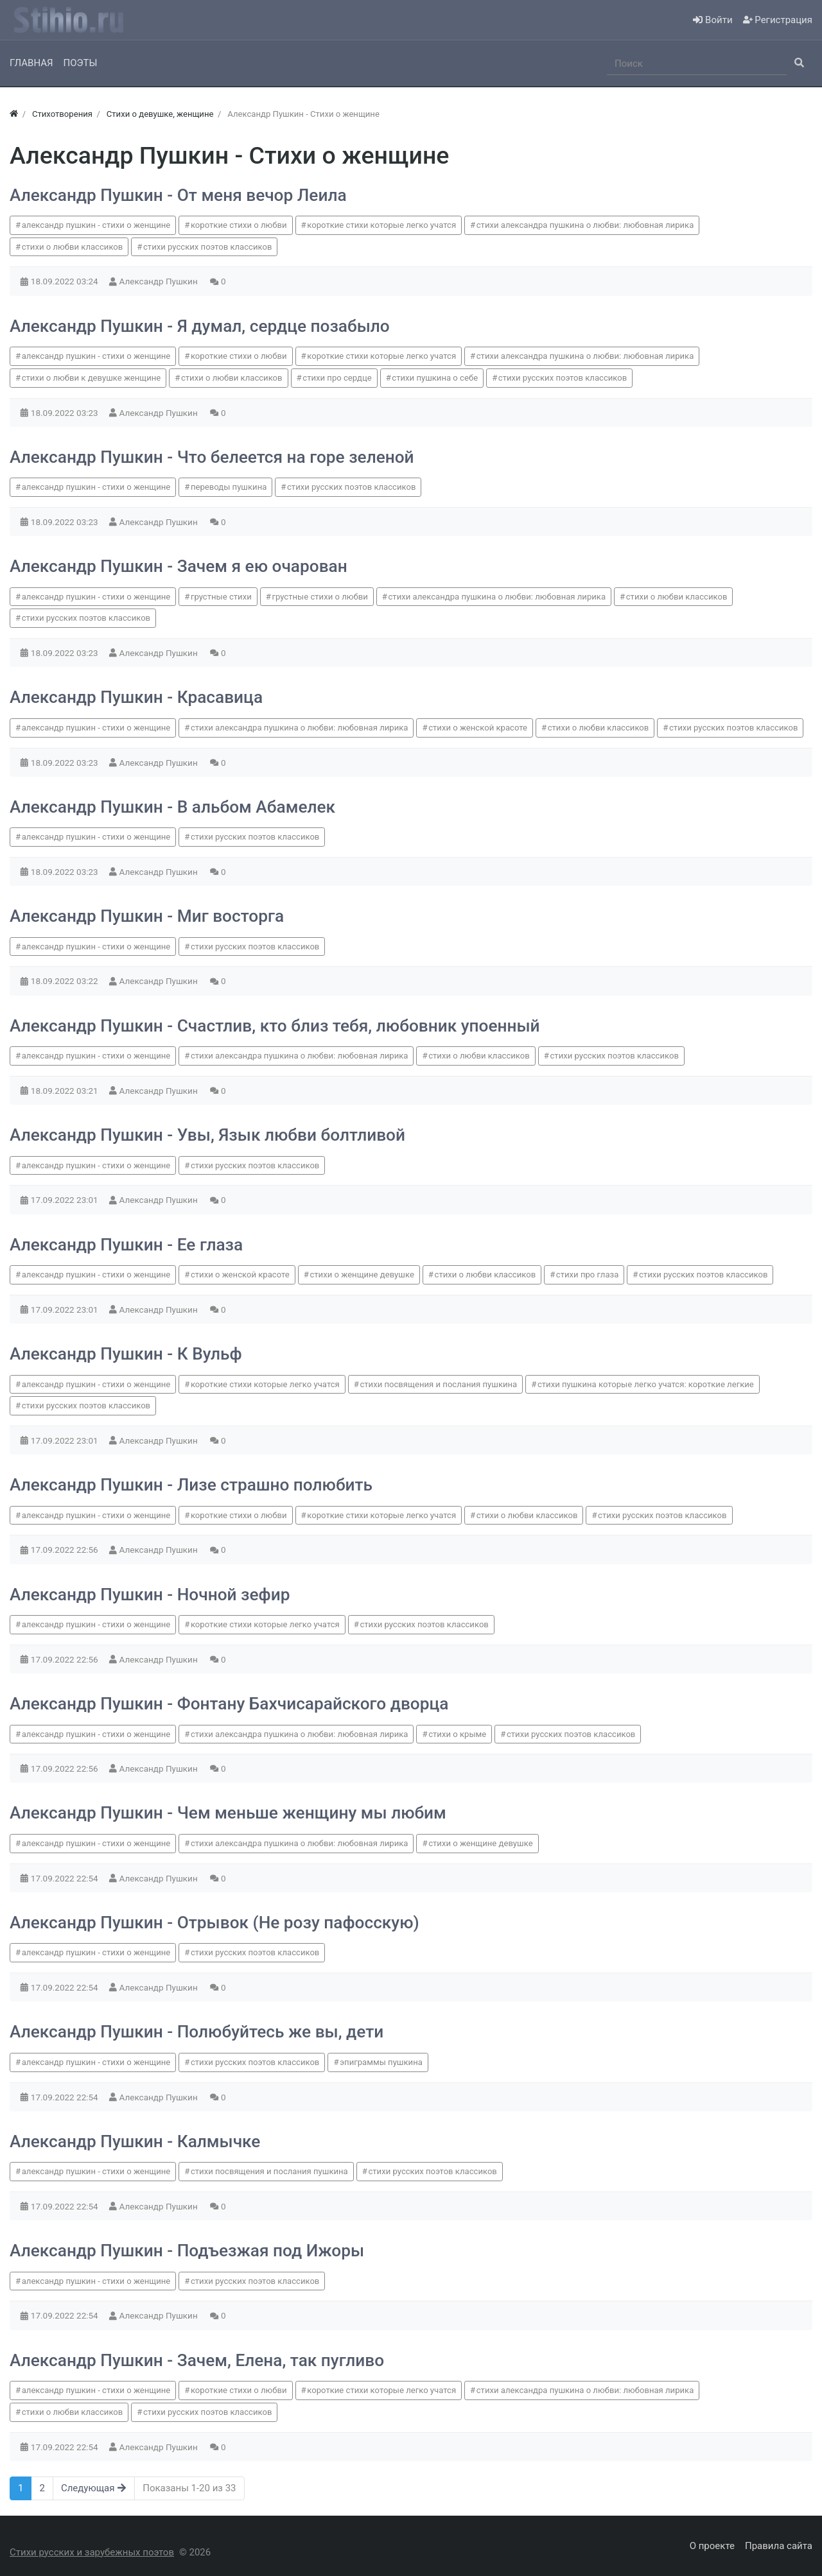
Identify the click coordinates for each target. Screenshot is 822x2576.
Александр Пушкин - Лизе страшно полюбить (191, 1484)
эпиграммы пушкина (381, 2062)
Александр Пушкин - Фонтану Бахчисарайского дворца (229, 1703)
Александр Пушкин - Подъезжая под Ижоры (187, 2250)
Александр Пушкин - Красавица (136, 697)
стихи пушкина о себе (435, 378)
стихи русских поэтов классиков (207, 247)
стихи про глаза (587, 1274)
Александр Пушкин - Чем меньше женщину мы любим (228, 1812)
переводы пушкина (229, 487)
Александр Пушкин (159, 281)
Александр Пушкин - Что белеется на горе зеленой (212, 457)
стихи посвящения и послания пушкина (438, 1384)
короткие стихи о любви (239, 225)
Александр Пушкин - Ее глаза (126, 1244)
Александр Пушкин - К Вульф (126, 1353)
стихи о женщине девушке (362, 1274)
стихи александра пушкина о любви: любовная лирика (585, 225)
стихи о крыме (457, 1734)
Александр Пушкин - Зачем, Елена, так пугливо (197, 2360)
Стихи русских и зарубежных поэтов (92, 2552)
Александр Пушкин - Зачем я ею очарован (178, 566)
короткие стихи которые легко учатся (381, 225)
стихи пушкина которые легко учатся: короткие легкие (646, 1384)
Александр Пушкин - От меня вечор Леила (178, 195)
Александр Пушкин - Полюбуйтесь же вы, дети (196, 2031)
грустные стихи (221, 596)
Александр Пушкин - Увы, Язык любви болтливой (207, 1135)
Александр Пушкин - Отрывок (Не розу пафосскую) (214, 1922)
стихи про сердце (336, 378)
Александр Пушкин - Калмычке (135, 2141)
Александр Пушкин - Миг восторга (147, 916)
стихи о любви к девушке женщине (91, 378)
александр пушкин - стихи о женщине (96, 225)
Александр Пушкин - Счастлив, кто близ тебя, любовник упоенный (275, 1025)
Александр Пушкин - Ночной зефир (150, 1594)
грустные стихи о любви (319, 596)
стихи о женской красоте (477, 727)
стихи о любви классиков (72, 247)
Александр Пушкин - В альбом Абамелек (172, 807)
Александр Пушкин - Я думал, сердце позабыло (200, 326)
